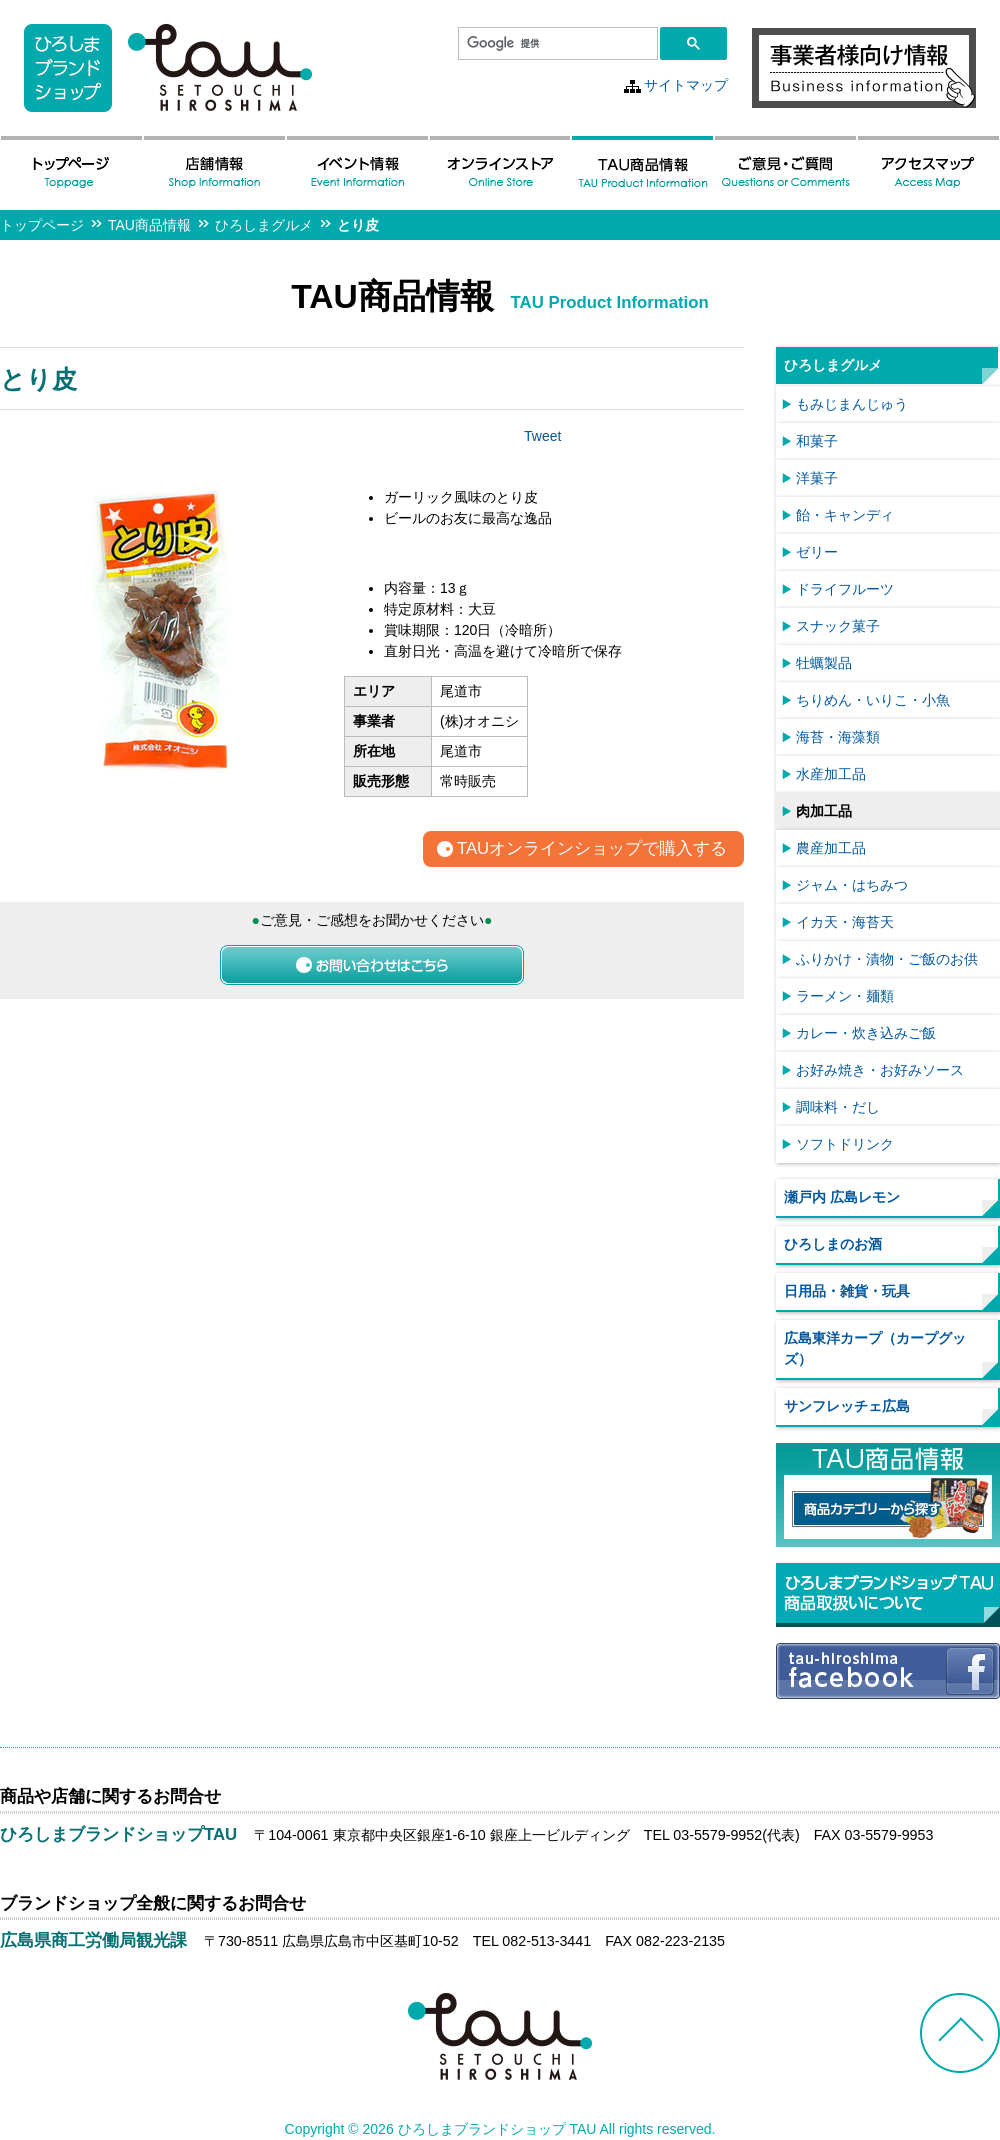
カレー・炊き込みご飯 (866, 1033)
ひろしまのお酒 (833, 1244)
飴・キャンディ (845, 515)
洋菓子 (817, 478)
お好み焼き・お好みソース (880, 1070)
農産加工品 (831, 848)
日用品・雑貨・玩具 (847, 1291)
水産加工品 (831, 774)
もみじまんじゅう (852, 404)
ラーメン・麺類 (845, 996)
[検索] (556, 44)
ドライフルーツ (845, 589)
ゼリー (817, 552)
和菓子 (817, 441)
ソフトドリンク (845, 1144)
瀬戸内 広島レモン (842, 1197)
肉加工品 (824, 811)
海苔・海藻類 (838, 737)
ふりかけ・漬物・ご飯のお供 (887, 959)
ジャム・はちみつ (852, 885)
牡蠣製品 (824, 663)
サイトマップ (686, 85)
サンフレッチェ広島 (847, 1406)
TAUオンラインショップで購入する (592, 849)
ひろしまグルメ (264, 225)
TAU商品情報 (149, 225)
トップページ (42, 225)
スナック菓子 (838, 626)
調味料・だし (838, 1107)
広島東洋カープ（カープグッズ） (875, 1348)
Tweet (542, 436)
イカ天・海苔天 (845, 922)
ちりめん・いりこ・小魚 (873, 700)
